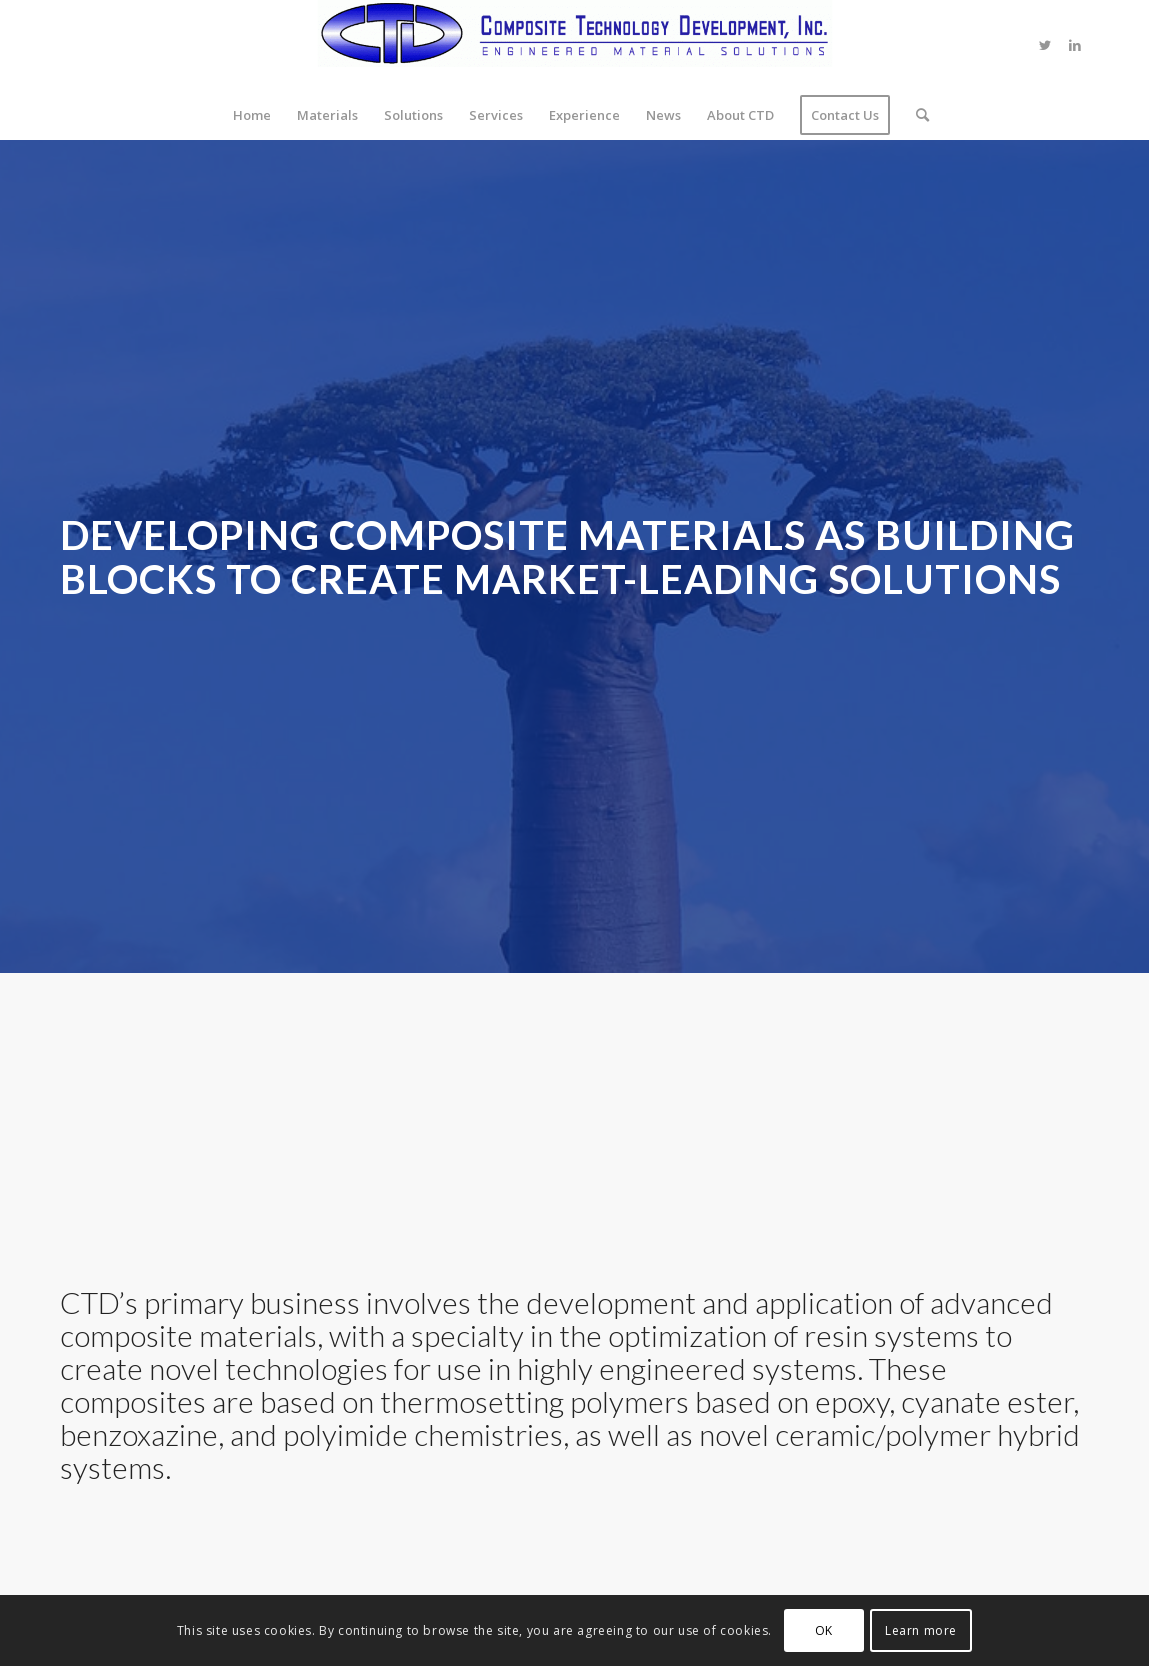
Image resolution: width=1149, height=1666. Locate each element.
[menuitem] (252, 115)
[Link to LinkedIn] (1075, 45)
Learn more (921, 1630)
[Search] (916, 115)
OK (824, 1630)
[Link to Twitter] (1045, 45)
